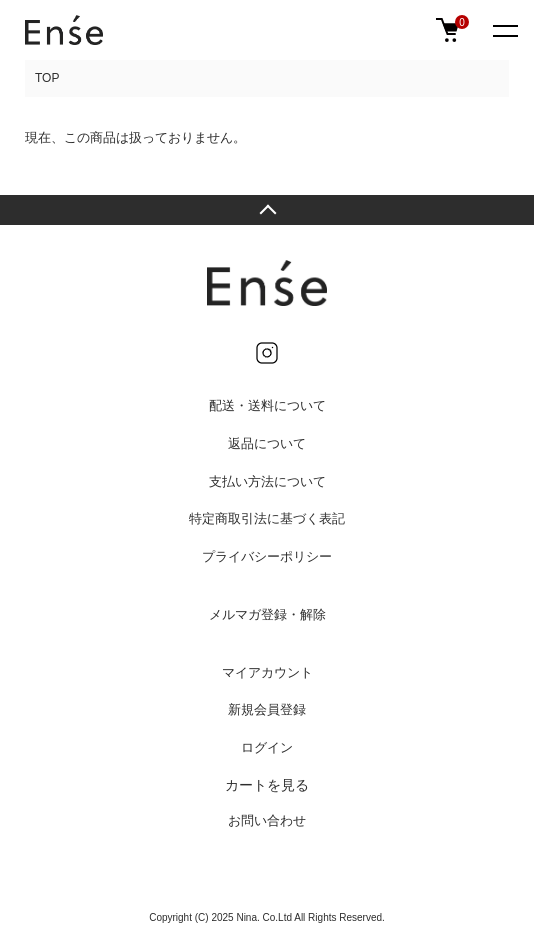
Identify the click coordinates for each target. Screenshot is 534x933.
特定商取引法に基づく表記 (267, 518)
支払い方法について (267, 481)
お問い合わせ (267, 820)
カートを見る (267, 785)
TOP (47, 78)
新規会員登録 (267, 709)
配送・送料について (267, 405)
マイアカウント (267, 672)
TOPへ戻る (267, 210)
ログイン (267, 747)
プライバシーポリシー (267, 556)
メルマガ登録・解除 (267, 614)
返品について (267, 443)
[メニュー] (504, 30)
